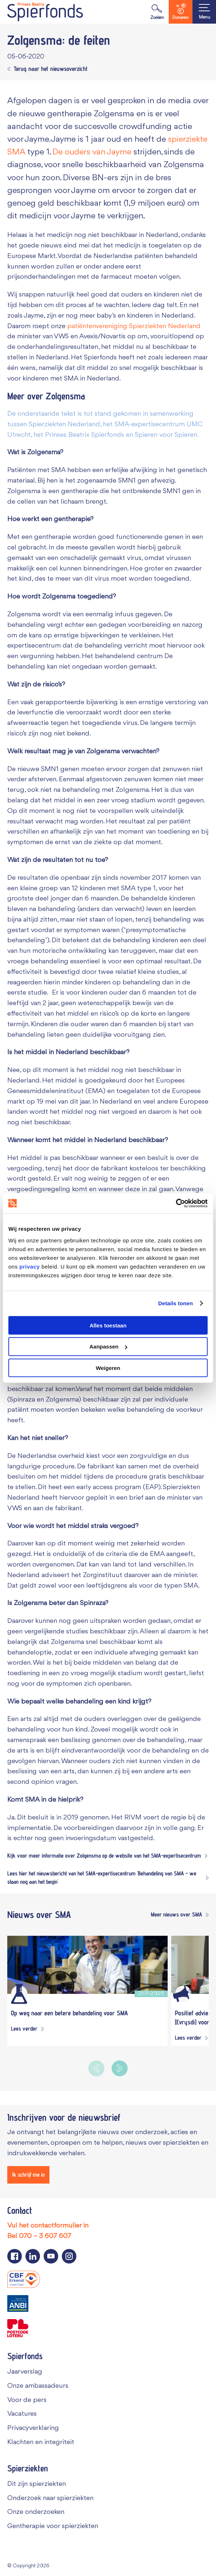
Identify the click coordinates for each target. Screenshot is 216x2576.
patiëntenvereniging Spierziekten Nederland (133, 326)
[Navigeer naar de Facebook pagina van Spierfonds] (14, 2255)
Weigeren (108, 1368)
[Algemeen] (183, 1993)
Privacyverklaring (33, 2427)
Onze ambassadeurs (37, 2385)
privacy (29, 1266)
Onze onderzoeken (35, 2511)
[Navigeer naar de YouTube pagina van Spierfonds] (51, 2255)
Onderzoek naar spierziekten (50, 2497)
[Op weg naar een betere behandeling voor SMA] (87, 1964)
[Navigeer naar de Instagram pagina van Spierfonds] (69, 2255)
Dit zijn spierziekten (36, 2483)
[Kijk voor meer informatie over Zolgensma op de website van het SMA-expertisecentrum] (107, 1856)
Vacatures (22, 2413)
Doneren (180, 11)
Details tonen (175, 1303)
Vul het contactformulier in (47, 2225)
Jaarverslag (24, 2371)
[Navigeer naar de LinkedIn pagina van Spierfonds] (32, 2255)
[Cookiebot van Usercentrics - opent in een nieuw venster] (176, 1203)
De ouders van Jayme (91, 152)
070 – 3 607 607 (45, 2235)
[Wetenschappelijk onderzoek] (19, 1993)
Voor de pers (27, 2399)
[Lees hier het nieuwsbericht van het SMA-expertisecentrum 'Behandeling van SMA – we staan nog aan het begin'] (108, 1877)
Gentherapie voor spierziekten (52, 2525)
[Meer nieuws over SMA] (178, 1914)
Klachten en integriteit (40, 2441)
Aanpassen (108, 1346)
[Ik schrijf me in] (28, 2174)
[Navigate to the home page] (45, 12)
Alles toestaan (108, 1325)
